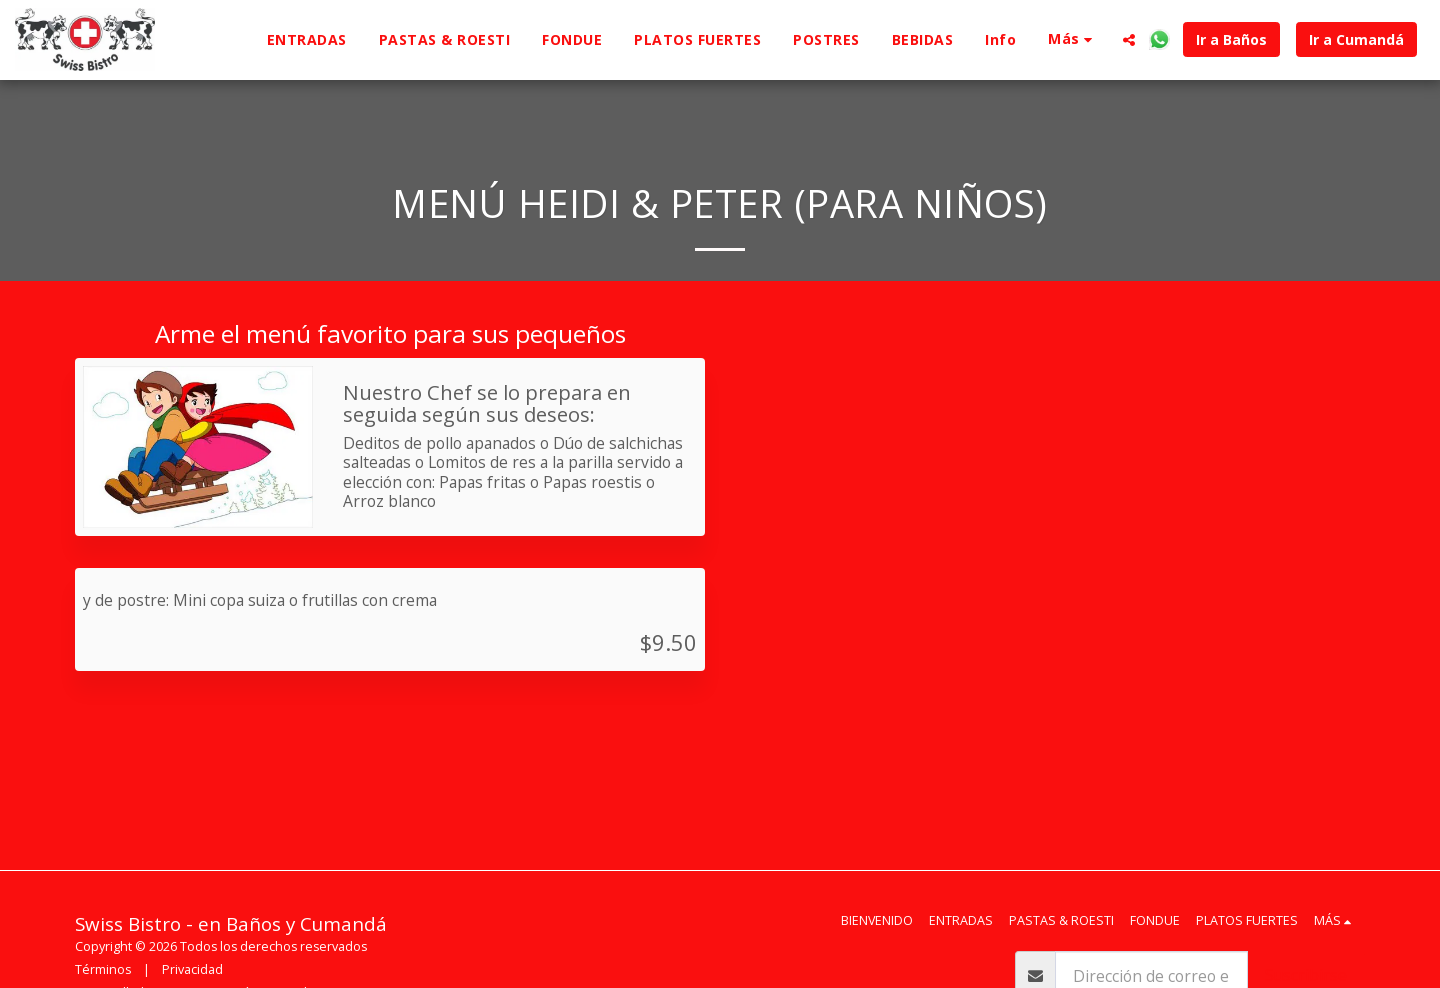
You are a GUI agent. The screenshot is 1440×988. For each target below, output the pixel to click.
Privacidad (192, 969)
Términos (103, 969)
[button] (1129, 40)
